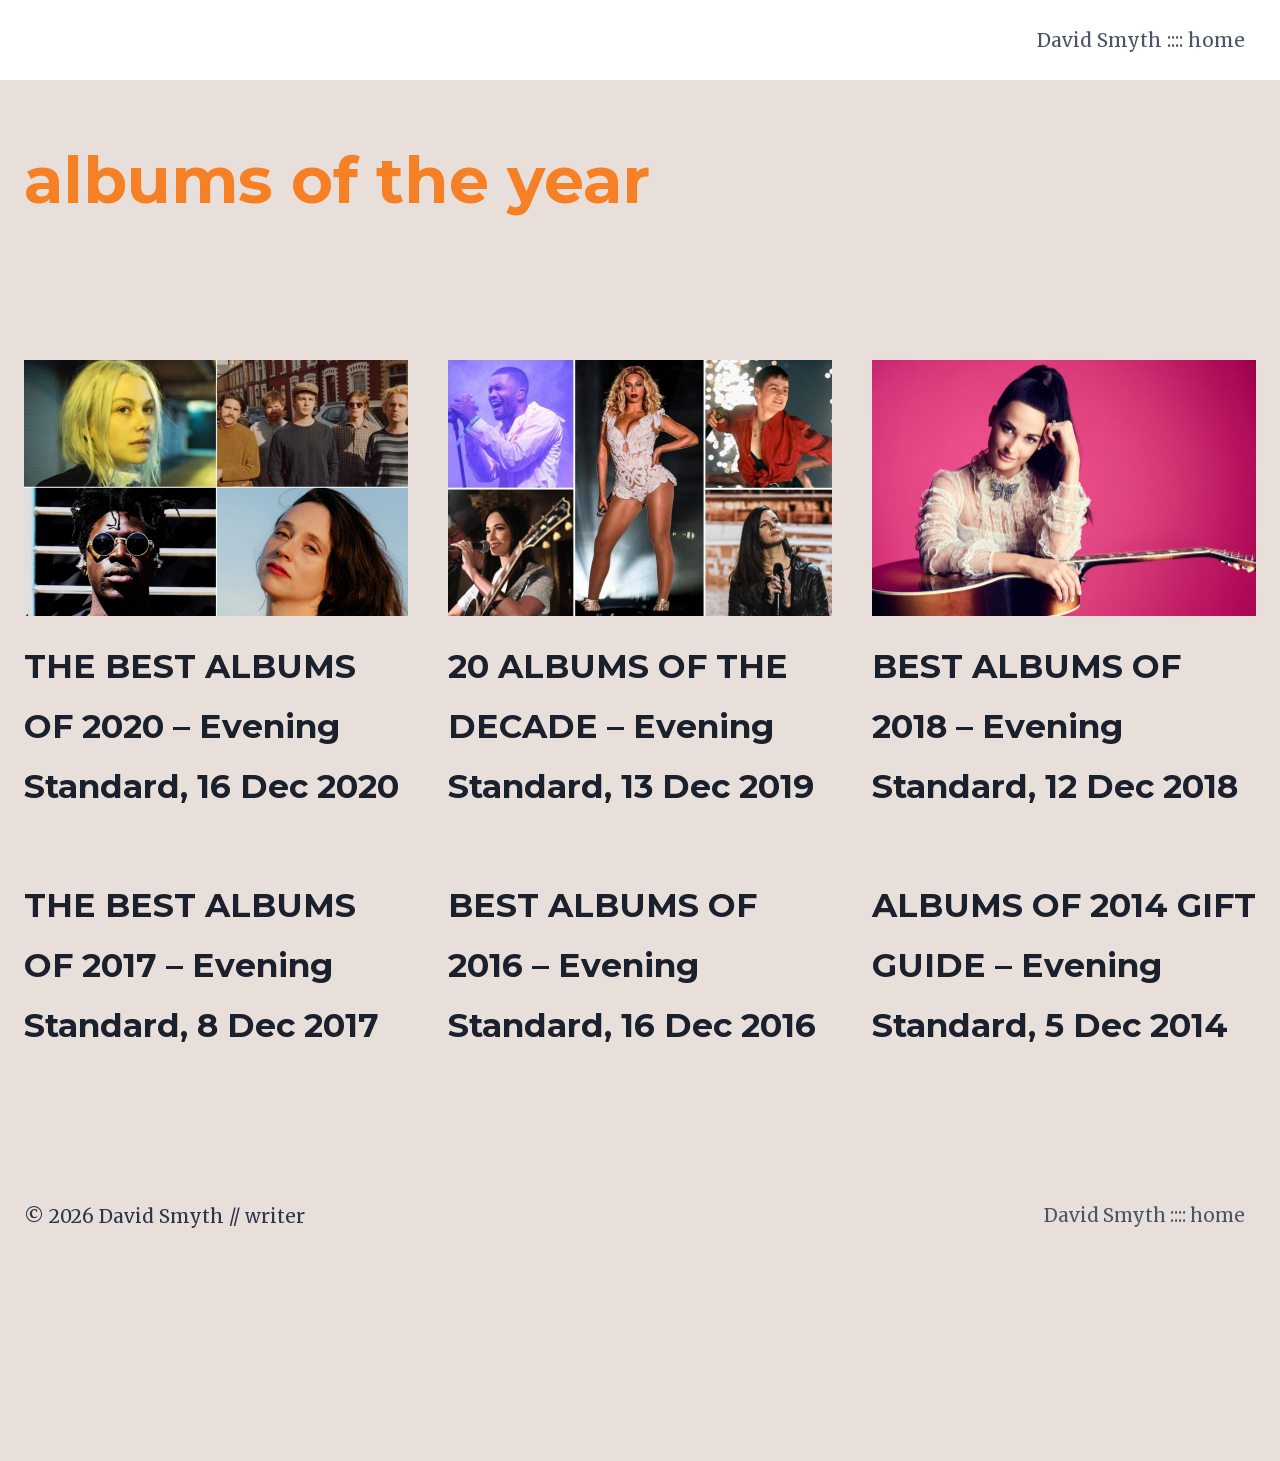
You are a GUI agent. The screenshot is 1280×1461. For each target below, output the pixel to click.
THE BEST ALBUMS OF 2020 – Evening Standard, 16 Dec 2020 (205, 784)
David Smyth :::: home (1141, 40)
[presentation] (216, 488)
